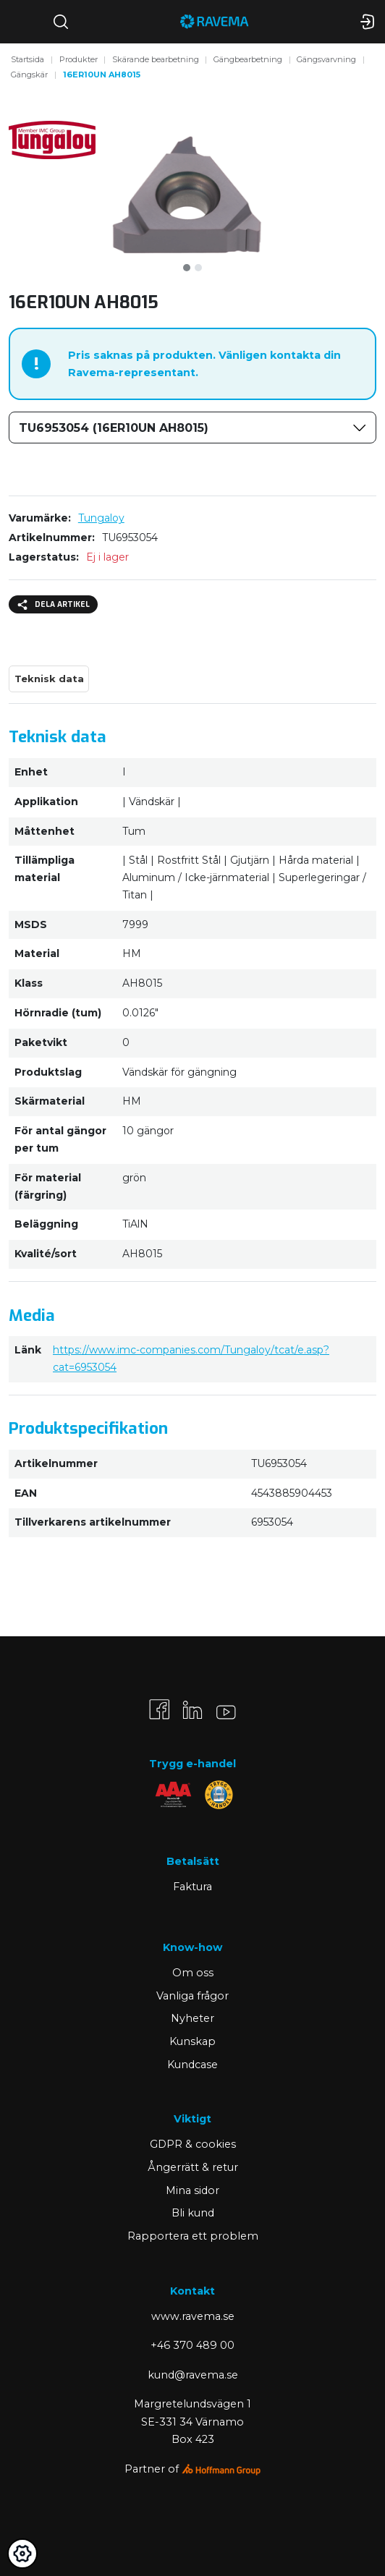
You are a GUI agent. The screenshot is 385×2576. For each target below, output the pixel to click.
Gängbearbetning (247, 59)
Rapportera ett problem (192, 2236)
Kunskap (192, 2041)
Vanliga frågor (192, 1995)
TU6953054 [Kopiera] (130, 537)
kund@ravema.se (193, 2374)
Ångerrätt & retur (193, 2167)
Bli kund (193, 2212)
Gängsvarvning (326, 59)
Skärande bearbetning (155, 59)
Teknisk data (49, 678)
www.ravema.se (192, 2316)
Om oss (192, 1972)
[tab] (186, 267)
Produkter (78, 59)
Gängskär (29, 74)
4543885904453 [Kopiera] (291, 1493)
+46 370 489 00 (192, 2345)
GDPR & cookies (193, 2144)
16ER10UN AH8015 (101, 74)
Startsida (27, 59)
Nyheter (192, 2018)
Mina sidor (192, 2190)
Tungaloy (101, 517)
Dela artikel (53, 605)
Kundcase (192, 2064)
